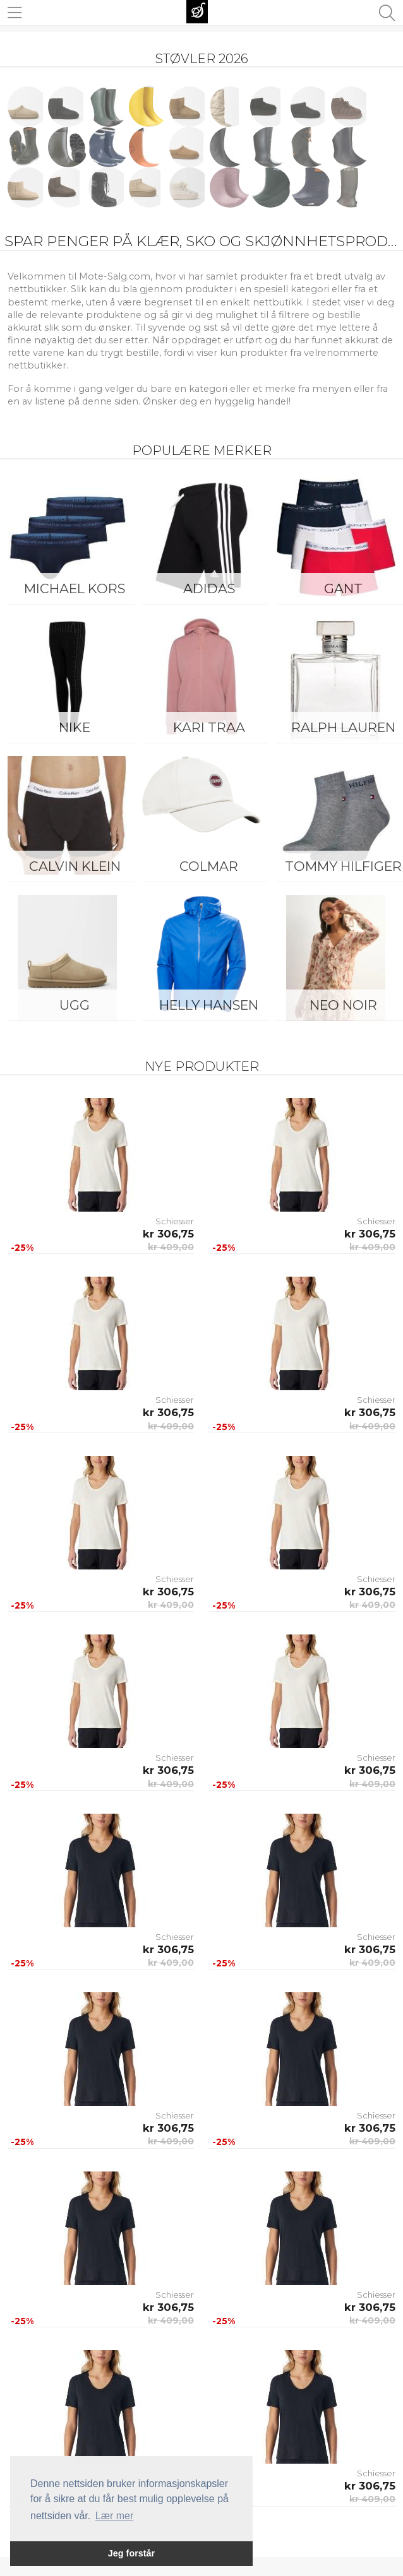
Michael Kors (74, 588)
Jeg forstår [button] (131, 2553)
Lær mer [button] (114, 2515)
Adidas (209, 588)
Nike (74, 727)
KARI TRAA (209, 727)
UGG (74, 1005)
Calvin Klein (75, 866)
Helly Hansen (208, 1005)
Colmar (208, 866)
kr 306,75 (168, 1233)
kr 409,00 (171, 1247)
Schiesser (174, 1221)
